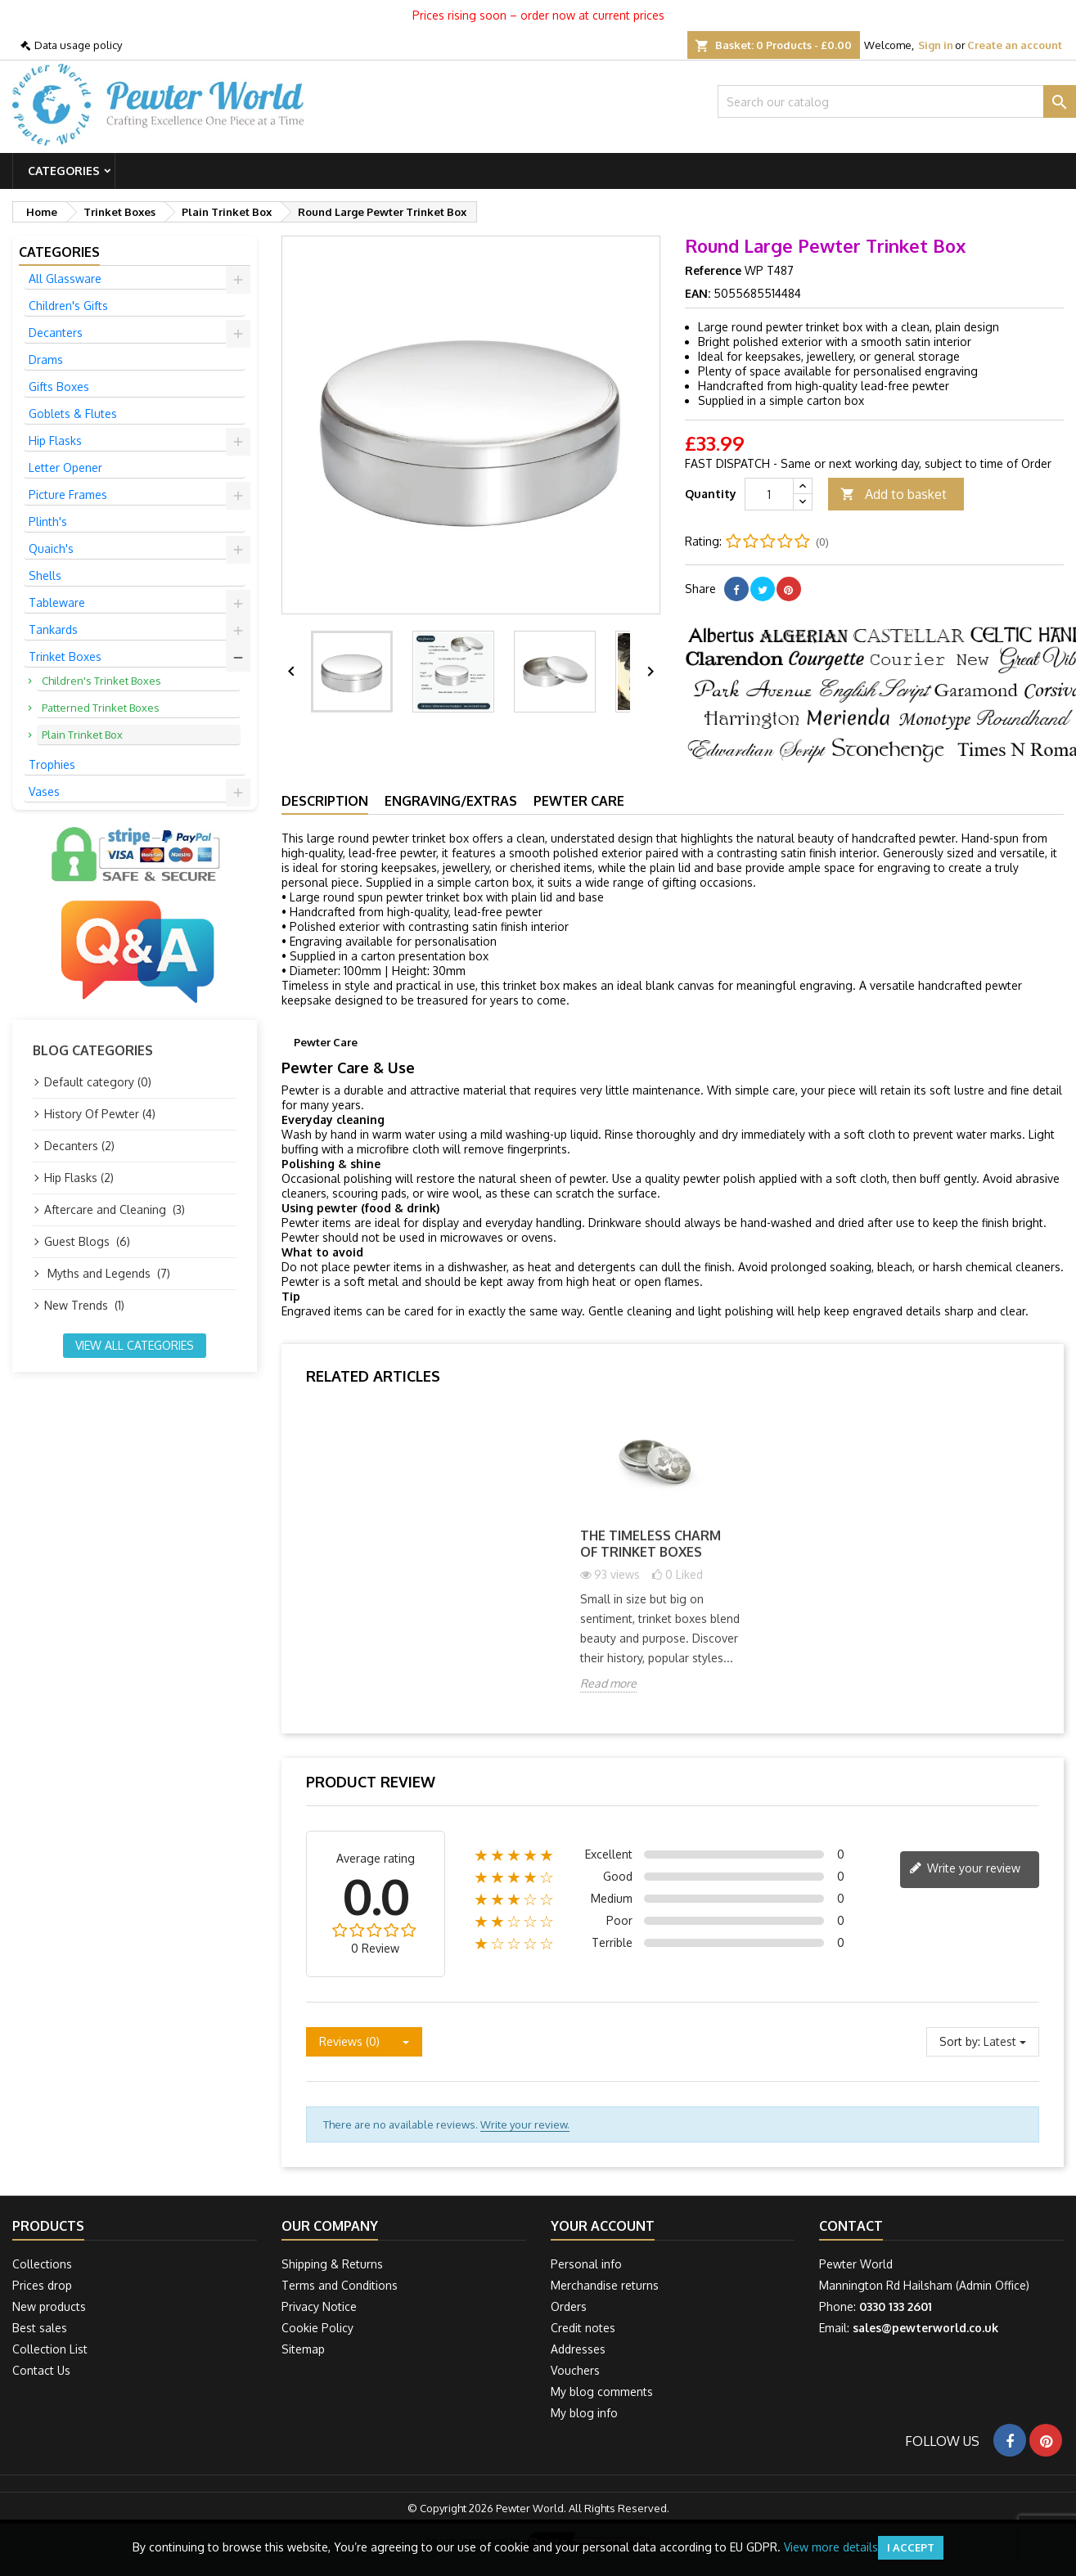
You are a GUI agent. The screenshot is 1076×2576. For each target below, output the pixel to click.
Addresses (578, 2349)
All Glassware (65, 278)
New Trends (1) (84, 1305)
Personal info (586, 2264)
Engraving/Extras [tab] (451, 801)
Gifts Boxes (59, 386)
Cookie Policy (317, 2328)
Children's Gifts (68, 305)
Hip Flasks (55, 440)
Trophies (52, 764)
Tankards (53, 629)
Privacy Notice (319, 2306)
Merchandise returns (605, 2285)
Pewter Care (578, 801)
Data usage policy (78, 45)
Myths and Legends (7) (107, 1273)
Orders (569, 2306)
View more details (831, 2547)
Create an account (1014, 45)
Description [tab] (324, 801)
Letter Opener (65, 467)
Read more (608, 1683)
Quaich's (51, 548)
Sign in (935, 45)
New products (49, 2306)
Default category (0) (97, 1082)
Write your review (964, 1869)
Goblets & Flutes (73, 413)
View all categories (134, 1345)
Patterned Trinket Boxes (101, 707)
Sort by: (959, 2041)
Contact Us (41, 2370)
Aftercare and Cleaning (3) (114, 1209)
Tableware (57, 602)
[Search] (897, 101)
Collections (42, 2264)
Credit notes (583, 2328)
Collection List (50, 2349)
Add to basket (893, 494)
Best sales (39, 2328)
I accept (910, 2547)
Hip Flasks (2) (79, 1178)
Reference (713, 270)
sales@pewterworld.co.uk (925, 2328)
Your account (603, 2226)
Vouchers (575, 2370)
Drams (46, 359)
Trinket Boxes (65, 656)
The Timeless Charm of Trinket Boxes (650, 1543)
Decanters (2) (79, 1146)
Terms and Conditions (339, 2285)
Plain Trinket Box (82, 734)
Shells (45, 575)
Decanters (56, 332)
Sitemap (303, 2349)
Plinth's (48, 521)
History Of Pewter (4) (99, 1114)
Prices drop (42, 2285)
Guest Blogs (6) (87, 1241)
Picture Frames (68, 494)
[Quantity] (769, 494)
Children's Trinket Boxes (101, 680)
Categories (64, 171)
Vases (44, 791)
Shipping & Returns (332, 2264)
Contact (851, 2226)
